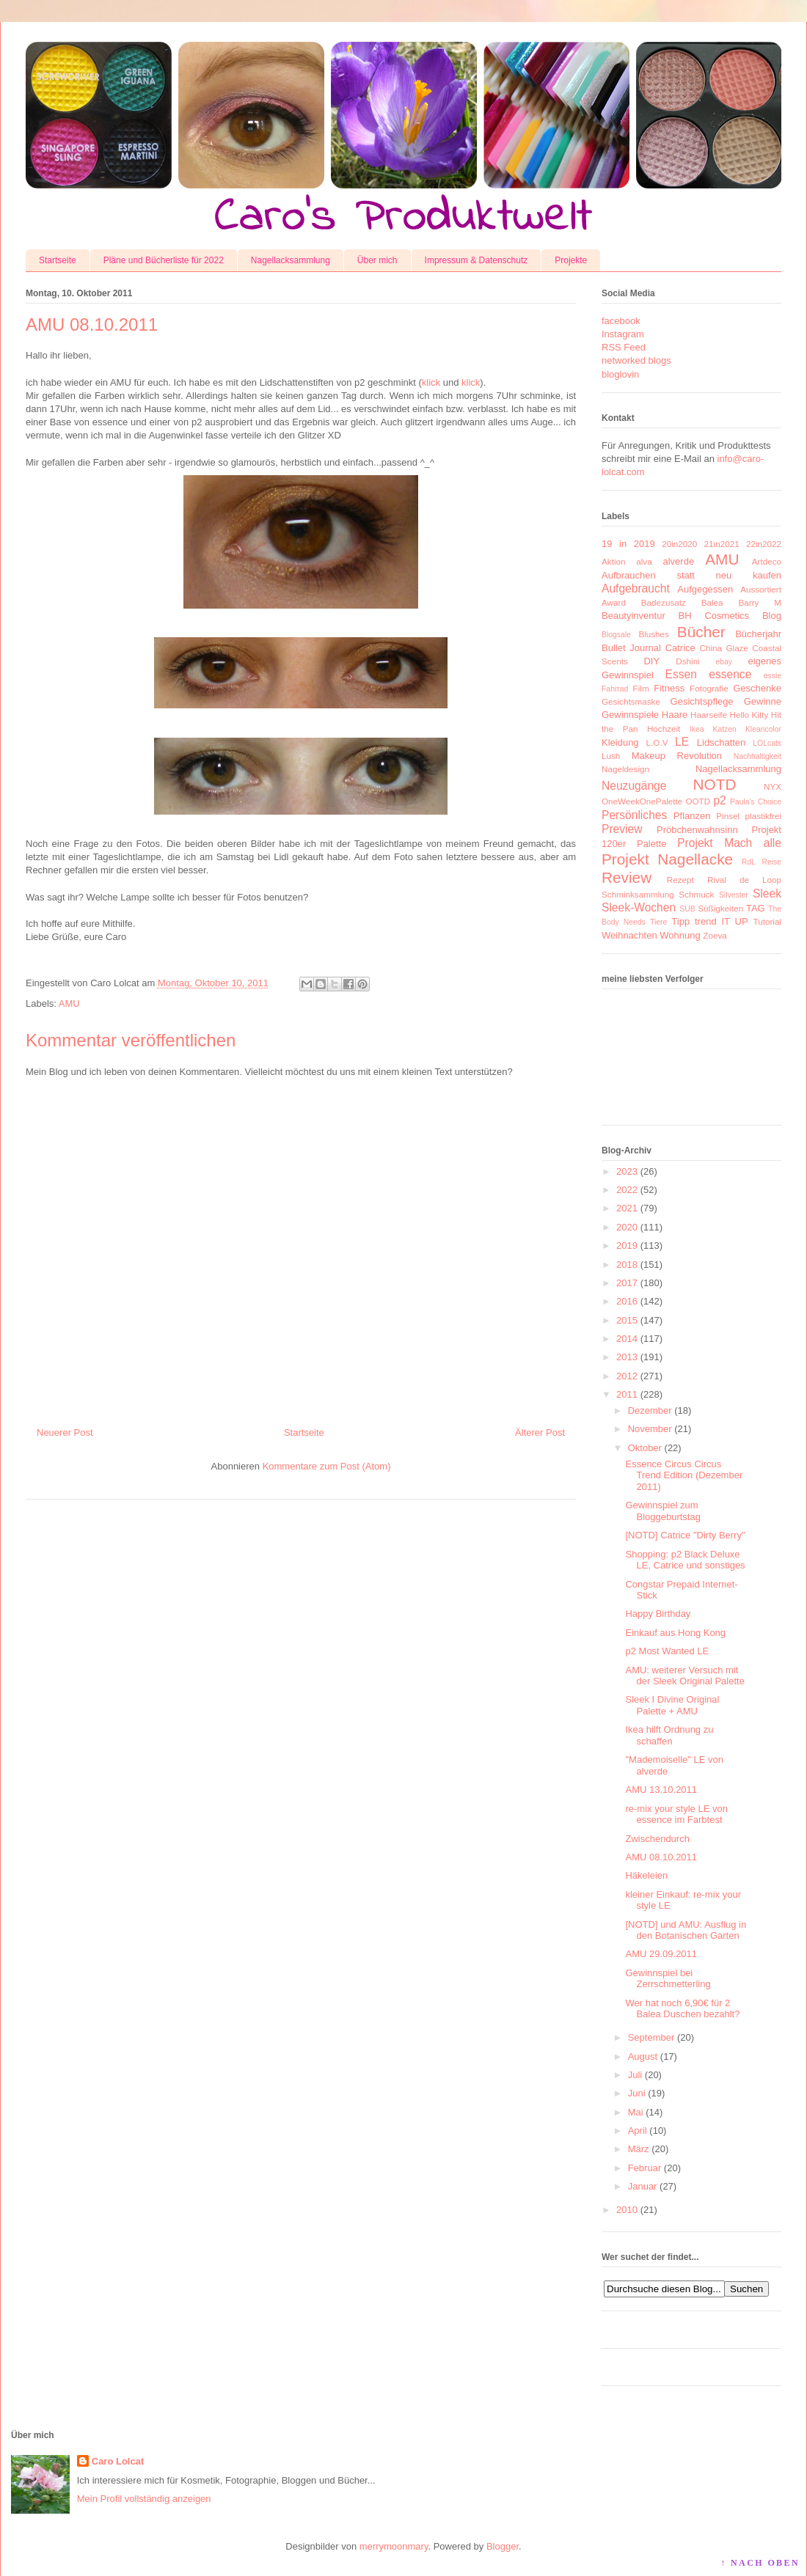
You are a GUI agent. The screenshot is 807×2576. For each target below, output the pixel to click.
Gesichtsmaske (631, 701)
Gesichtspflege (702, 701)
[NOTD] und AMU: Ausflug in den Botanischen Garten (685, 1930)
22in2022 (763, 543)
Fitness (669, 688)
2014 (627, 1338)
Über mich (377, 260)
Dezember (650, 1410)
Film (641, 688)
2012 (627, 1375)
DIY (651, 661)
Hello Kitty (748, 714)
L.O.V (657, 742)
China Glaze (724, 648)
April (637, 2130)
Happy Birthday (657, 1613)
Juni (637, 2093)
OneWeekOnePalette (642, 801)
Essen (681, 674)
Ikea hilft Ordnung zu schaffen (669, 1735)
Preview (622, 829)
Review (626, 877)
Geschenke (757, 688)
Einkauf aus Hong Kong (675, 1632)
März (638, 2148)
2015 (627, 1320)
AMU (69, 1003)
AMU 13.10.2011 (661, 1789)
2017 (627, 1282)
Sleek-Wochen (639, 907)
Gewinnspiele (630, 714)
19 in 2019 (628, 543)
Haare (674, 714)
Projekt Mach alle (729, 843)
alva (643, 561)
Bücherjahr (758, 633)
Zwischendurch (657, 1838)
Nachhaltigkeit (757, 756)
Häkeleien (646, 1875)
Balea (712, 602)
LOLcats (767, 743)
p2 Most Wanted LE (667, 1650)
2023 (627, 1171)
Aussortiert (760, 589)
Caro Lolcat (118, 2461)
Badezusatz (663, 602)
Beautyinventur (633, 615)
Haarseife (708, 714)
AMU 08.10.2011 (661, 1857)
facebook (621, 320)
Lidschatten (721, 742)
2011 (627, 1394)
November (650, 1428)
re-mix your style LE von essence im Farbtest (676, 1814)
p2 (719, 800)
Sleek (767, 893)
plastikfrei (763, 816)
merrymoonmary (393, 2546)
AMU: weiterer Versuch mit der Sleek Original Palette (684, 1676)
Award (614, 602)
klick (431, 382)
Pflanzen (692, 815)
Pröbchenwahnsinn (697, 829)
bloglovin (620, 374)
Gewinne (762, 701)
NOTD (715, 784)
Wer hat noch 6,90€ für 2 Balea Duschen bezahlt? (682, 2008)
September (651, 2037)
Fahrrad (615, 689)
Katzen (725, 729)
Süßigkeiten (720, 908)
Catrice (680, 647)
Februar (645, 2167)
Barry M (759, 602)
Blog (771, 615)
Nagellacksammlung (290, 260)
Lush (611, 755)
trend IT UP (721, 921)
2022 (627, 1189)
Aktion (613, 561)
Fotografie (709, 688)
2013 (627, 1356)
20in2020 (679, 543)
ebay (724, 662)
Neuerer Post (65, 1432)
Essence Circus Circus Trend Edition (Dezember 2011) (683, 1475)
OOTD (697, 801)
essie (772, 676)
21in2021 (722, 543)
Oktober (645, 1447)
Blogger (502, 2546)
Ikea (697, 729)
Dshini (687, 661)
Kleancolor (763, 729)
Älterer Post (540, 1432)
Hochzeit (663, 728)
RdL (749, 862)
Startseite (57, 260)
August (642, 2056)
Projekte (571, 260)
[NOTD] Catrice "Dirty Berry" (685, 1535)
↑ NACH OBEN (760, 2563)
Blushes (653, 634)
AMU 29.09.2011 (661, 1953)
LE (682, 741)
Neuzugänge (634, 785)
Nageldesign (625, 769)
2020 (627, 1227)
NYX (772, 786)
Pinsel (728, 816)
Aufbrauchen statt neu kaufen (691, 575)
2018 (627, 1264)
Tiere (658, 922)
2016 (627, 1301)
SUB (687, 909)
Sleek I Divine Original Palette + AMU (672, 1705)
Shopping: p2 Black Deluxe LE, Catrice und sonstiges (685, 1560)
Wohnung (680, 935)
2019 (627, 1245)
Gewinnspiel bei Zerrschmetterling (667, 1978)
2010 (627, 2209)
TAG (755, 908)
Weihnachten (629, 935)
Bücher (701, 631)
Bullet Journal (631, 647)
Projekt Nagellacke (667, 859)
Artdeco (766, 561)
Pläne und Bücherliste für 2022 (163, 260)
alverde (678, 561)
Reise (771, 862)
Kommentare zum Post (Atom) (327, 1466)
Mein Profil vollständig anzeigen (144, 2498)
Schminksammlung (638, 894)
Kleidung (620, 742)
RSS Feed (624, 347)
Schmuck (696, 894)
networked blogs (636, 360)
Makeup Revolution (677, 755)
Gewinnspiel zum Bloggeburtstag (662, 1511)
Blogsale (616, 635)
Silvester (733, 895)
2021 (627, 1208)
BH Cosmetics (714, 615)
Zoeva (714, 935)
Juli (635, 2074)
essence (730, 674)
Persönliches (634, 815)
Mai (635, 2112)
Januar (642, 2186)
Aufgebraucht (636, 588)
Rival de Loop (744, 879)
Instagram (623, 334)
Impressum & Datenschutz (476, 260)
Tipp (680, 921)
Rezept (680, 879)
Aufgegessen (705, 589)
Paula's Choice (755, 802)
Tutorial (767, 921)
